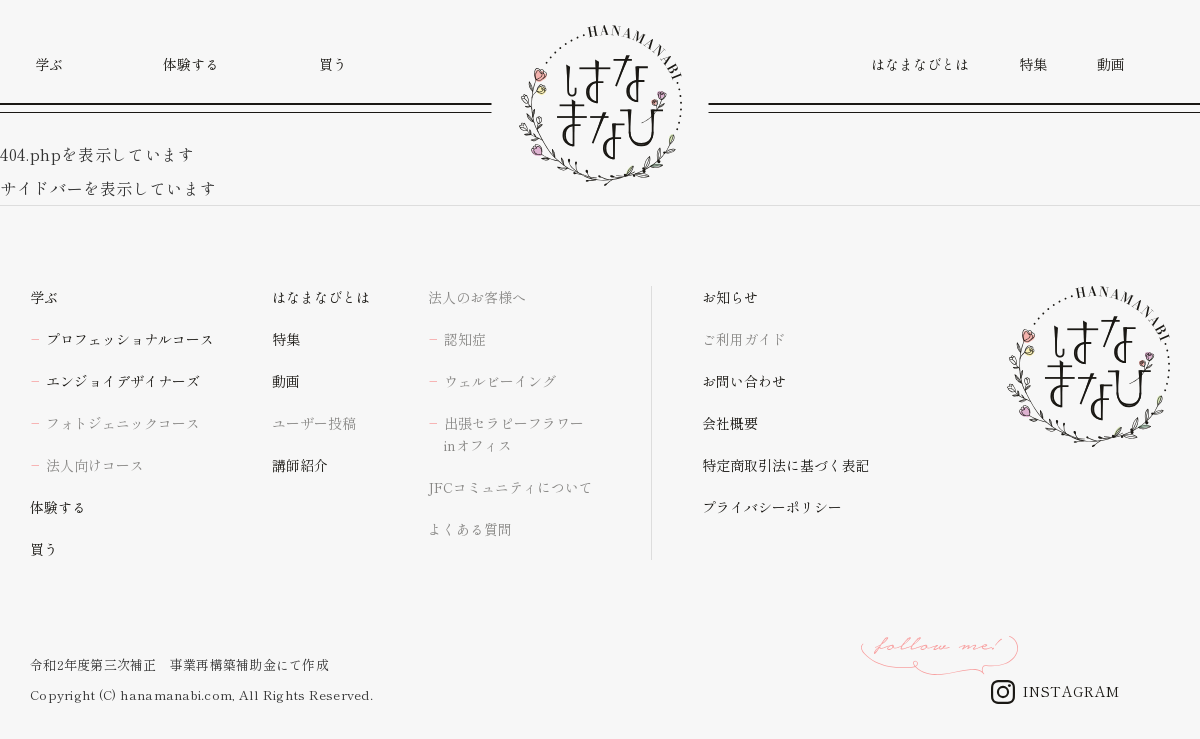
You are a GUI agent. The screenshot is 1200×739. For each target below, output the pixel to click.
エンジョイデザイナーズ (123, 381)
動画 (286, 381)
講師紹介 (300, 465)
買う (44, 549)
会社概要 (730, 423)
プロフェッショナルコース (130, 339)
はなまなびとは (321, 297)
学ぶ (44, 297)
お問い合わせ (744, 381)
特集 (286, 339)
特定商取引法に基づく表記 (786, 465)
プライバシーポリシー (772, 507)
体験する (58, 507)
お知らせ (730, 297)
